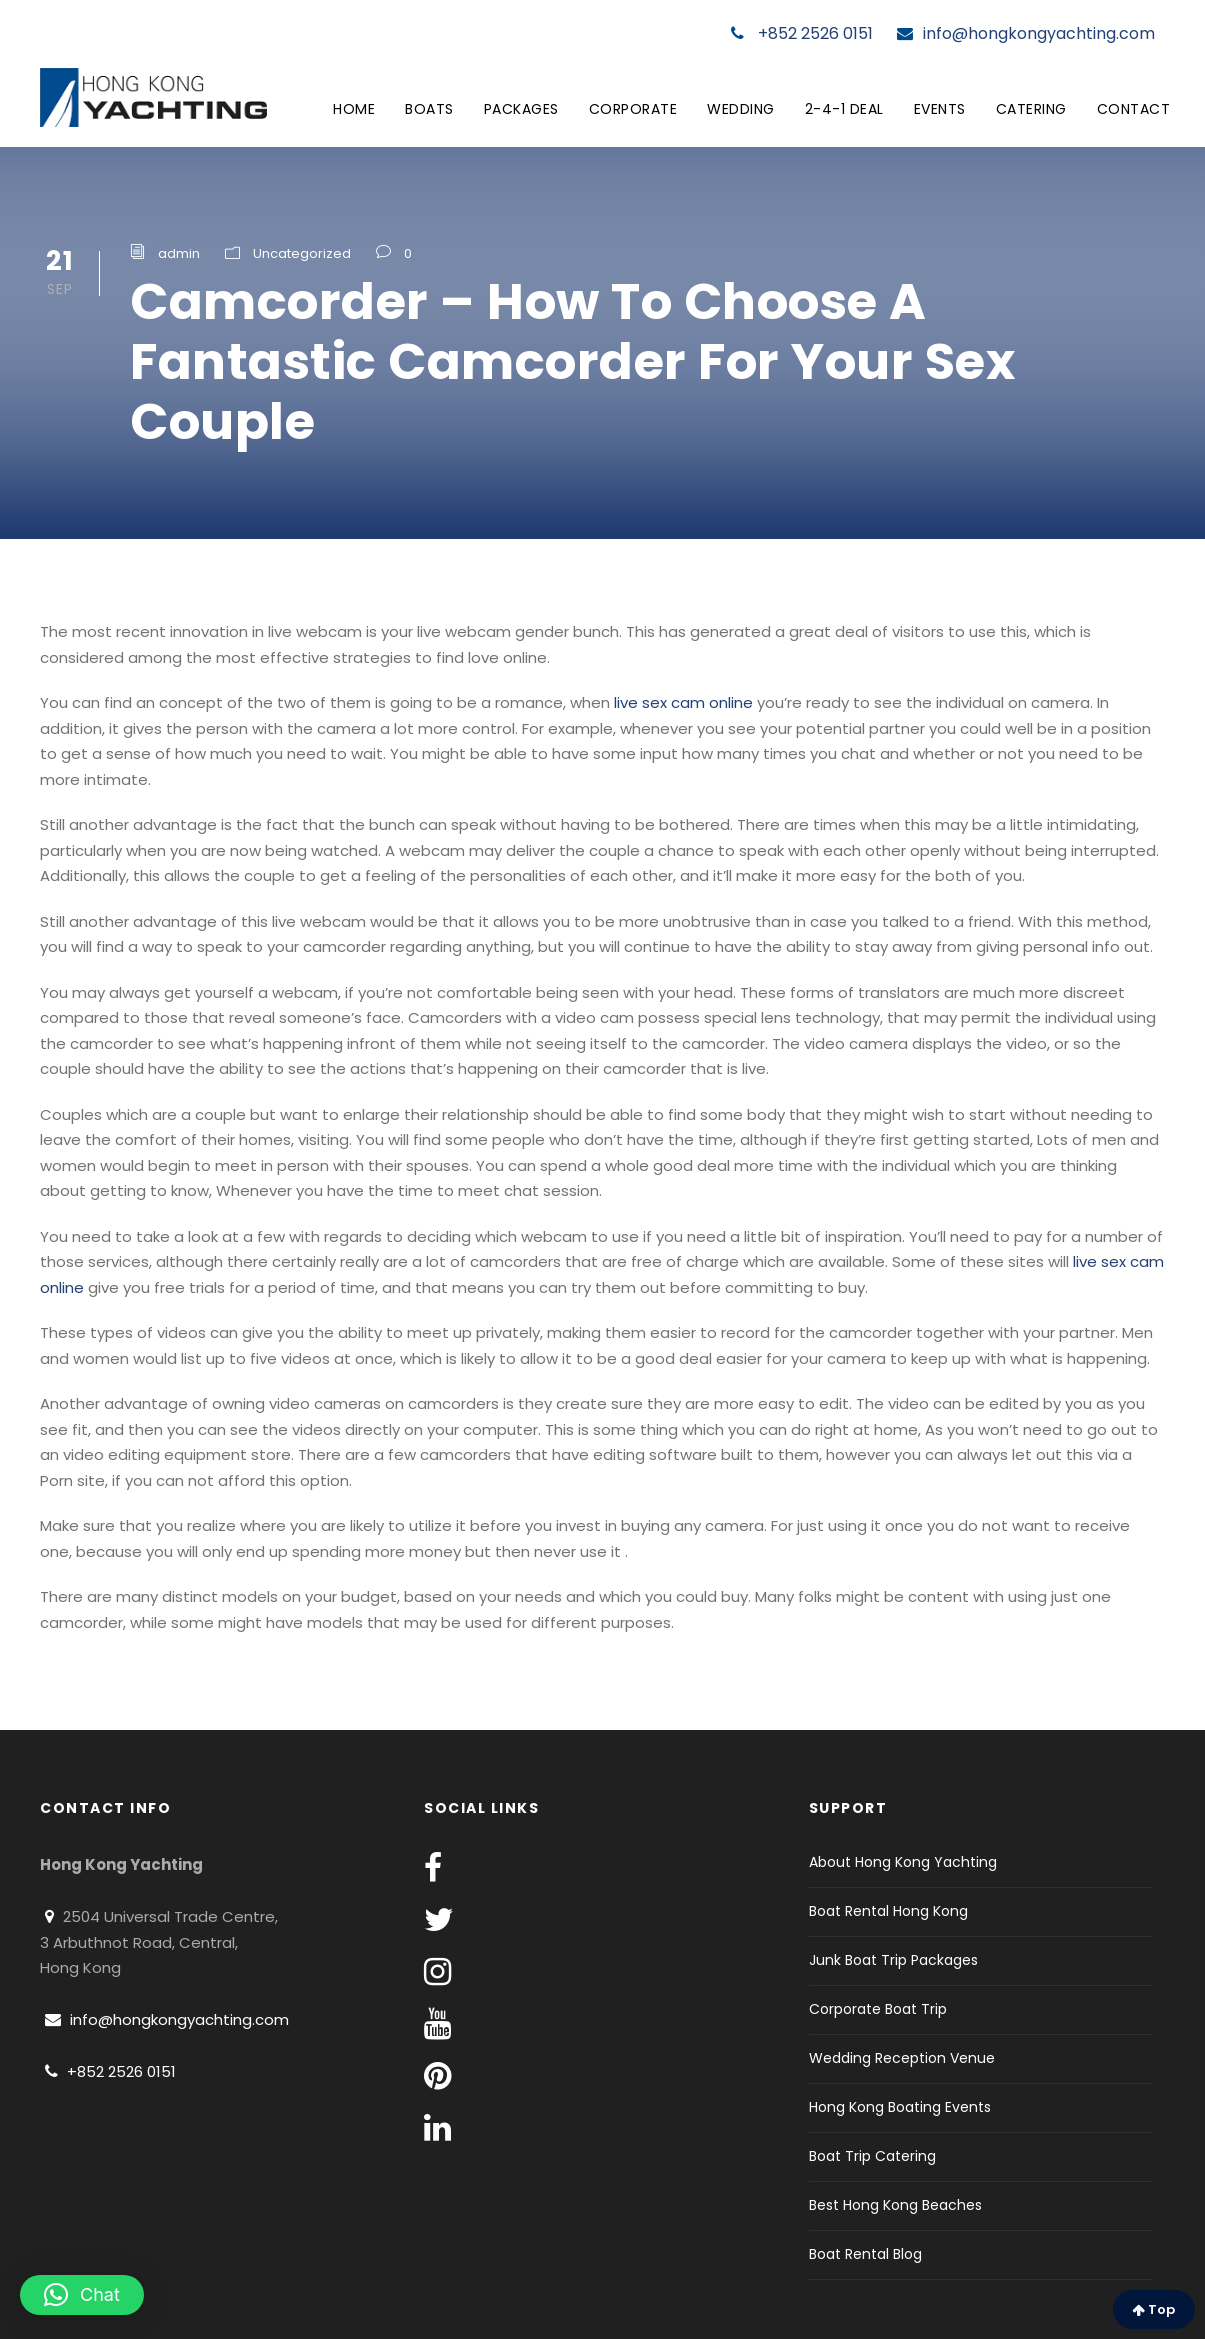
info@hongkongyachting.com (1026, 33)
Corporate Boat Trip (878, 2009)
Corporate (633, 109)
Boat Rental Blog (865, 2254)
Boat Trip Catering (872, 2156)
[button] (82, 2295)
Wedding (741, 109)
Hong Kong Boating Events (900, 2107)
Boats (429, 109)
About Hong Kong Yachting (903, 1862)
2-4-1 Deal (844, 109)
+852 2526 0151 (802, 33)
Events (940, 109)
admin (179, 253)
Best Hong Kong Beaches (895, 2205)
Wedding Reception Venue (902, 2058)
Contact (1134, 109)
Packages (521, 109)
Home (354, 109)
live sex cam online (683, 702)
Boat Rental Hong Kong (888, 1911)
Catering (1031, 109)
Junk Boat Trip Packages (893, 1960)
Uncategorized (302, 253)
